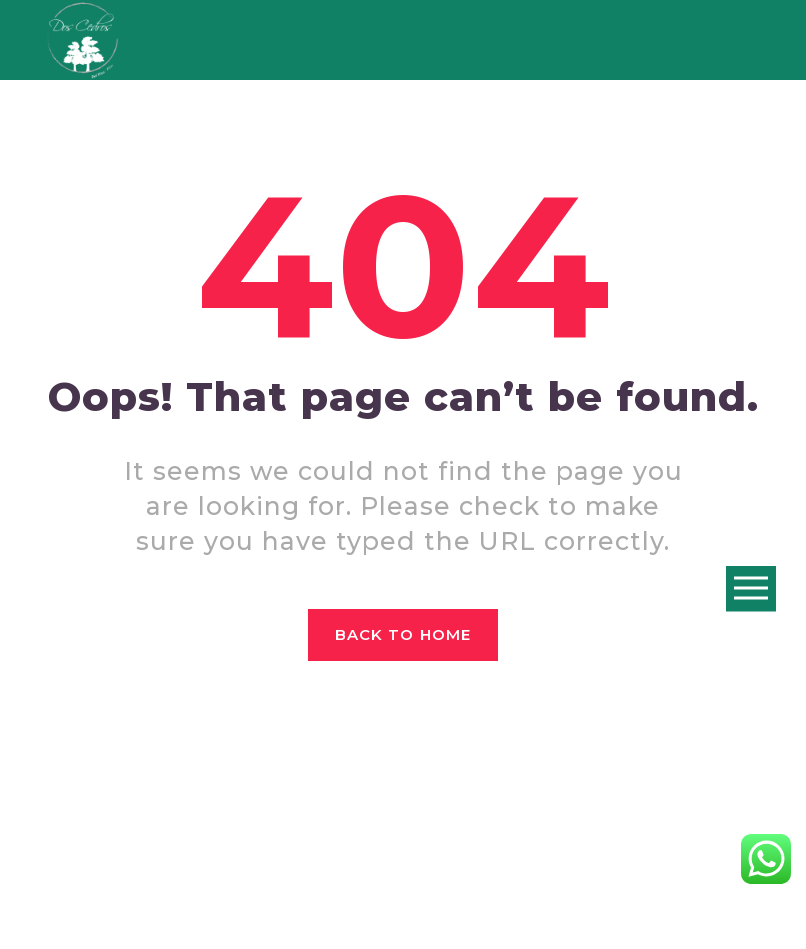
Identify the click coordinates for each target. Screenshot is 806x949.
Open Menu (751, 589)
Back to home (403, 634)
